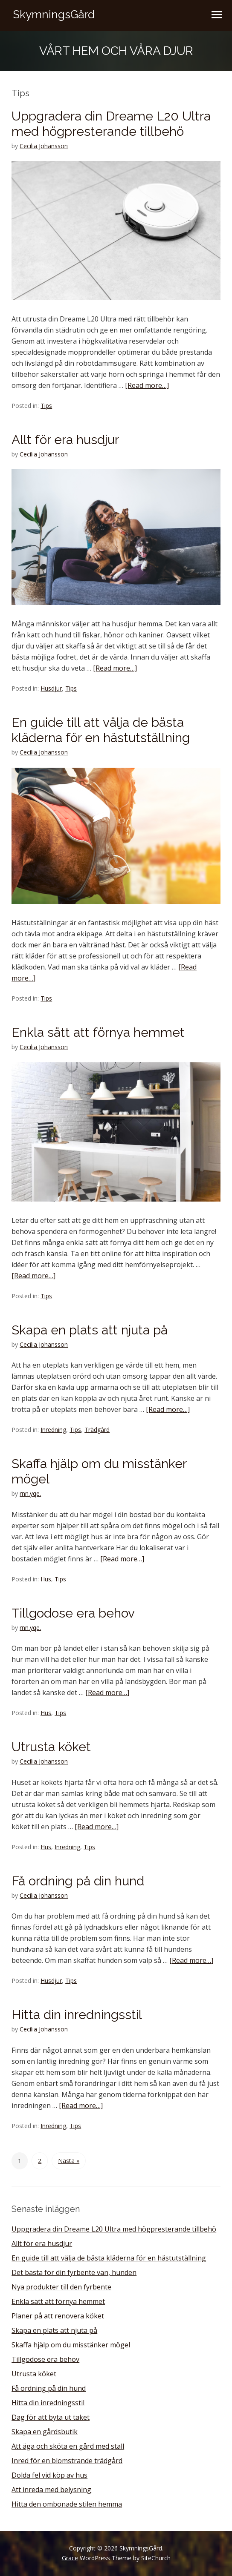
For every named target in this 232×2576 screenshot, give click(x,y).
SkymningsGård (54, 14)
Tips (46, 406)
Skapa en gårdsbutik (45, 2431)
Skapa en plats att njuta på (90, 1329)
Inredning (53, 1430)
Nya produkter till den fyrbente (61, 2287)
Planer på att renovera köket (58, 2316)
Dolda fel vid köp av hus (49, 2475)
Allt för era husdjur (65, 439)
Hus (46, 1579)
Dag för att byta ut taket (51, 2417)
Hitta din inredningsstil (77, 2014)
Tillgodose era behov (73, 1613)
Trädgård (97, 1430)
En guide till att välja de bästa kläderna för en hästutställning (101, 730)
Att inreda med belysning (51, 2489)
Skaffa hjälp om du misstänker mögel (71, 2344)
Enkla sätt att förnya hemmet (98, 1032)
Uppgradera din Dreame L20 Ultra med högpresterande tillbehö (111, 124)
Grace (70, 2558)
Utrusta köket (51, 1746)
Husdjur (51, 688)
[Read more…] (147, 385)
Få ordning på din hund (78, 1880)
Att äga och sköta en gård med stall (68, 2446)
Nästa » (68, 2161)
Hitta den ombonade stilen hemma (67, 2504)
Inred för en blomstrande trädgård (67, 2460)
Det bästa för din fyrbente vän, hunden (74, 2272)
